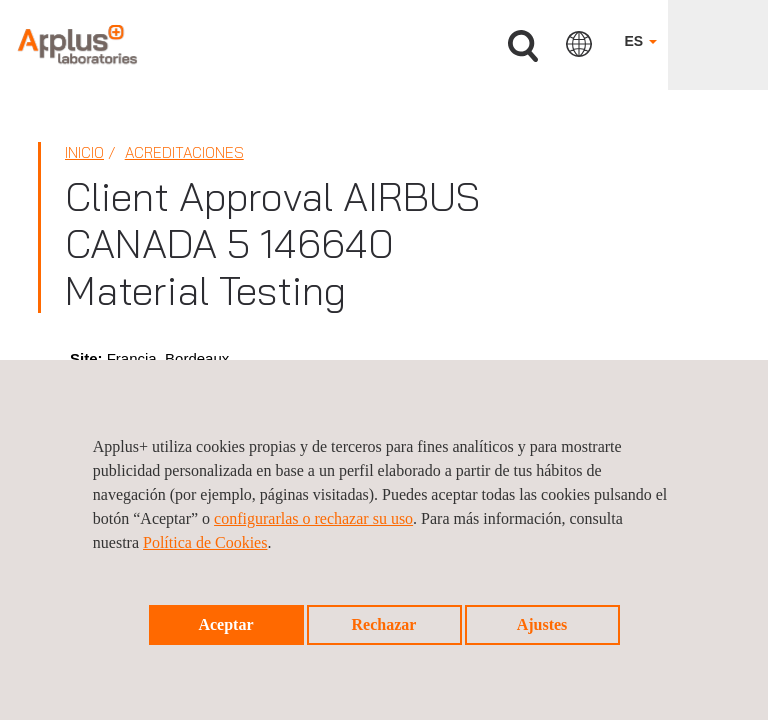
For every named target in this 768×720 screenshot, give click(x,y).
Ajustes (542, 624)
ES (640, 41)
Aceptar (225, 624)
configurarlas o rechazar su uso (313, 518)
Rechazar (384, 624)
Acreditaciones (184, 152)
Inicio (84, 152)
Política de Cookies (205, 542)
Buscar (523, 46)
